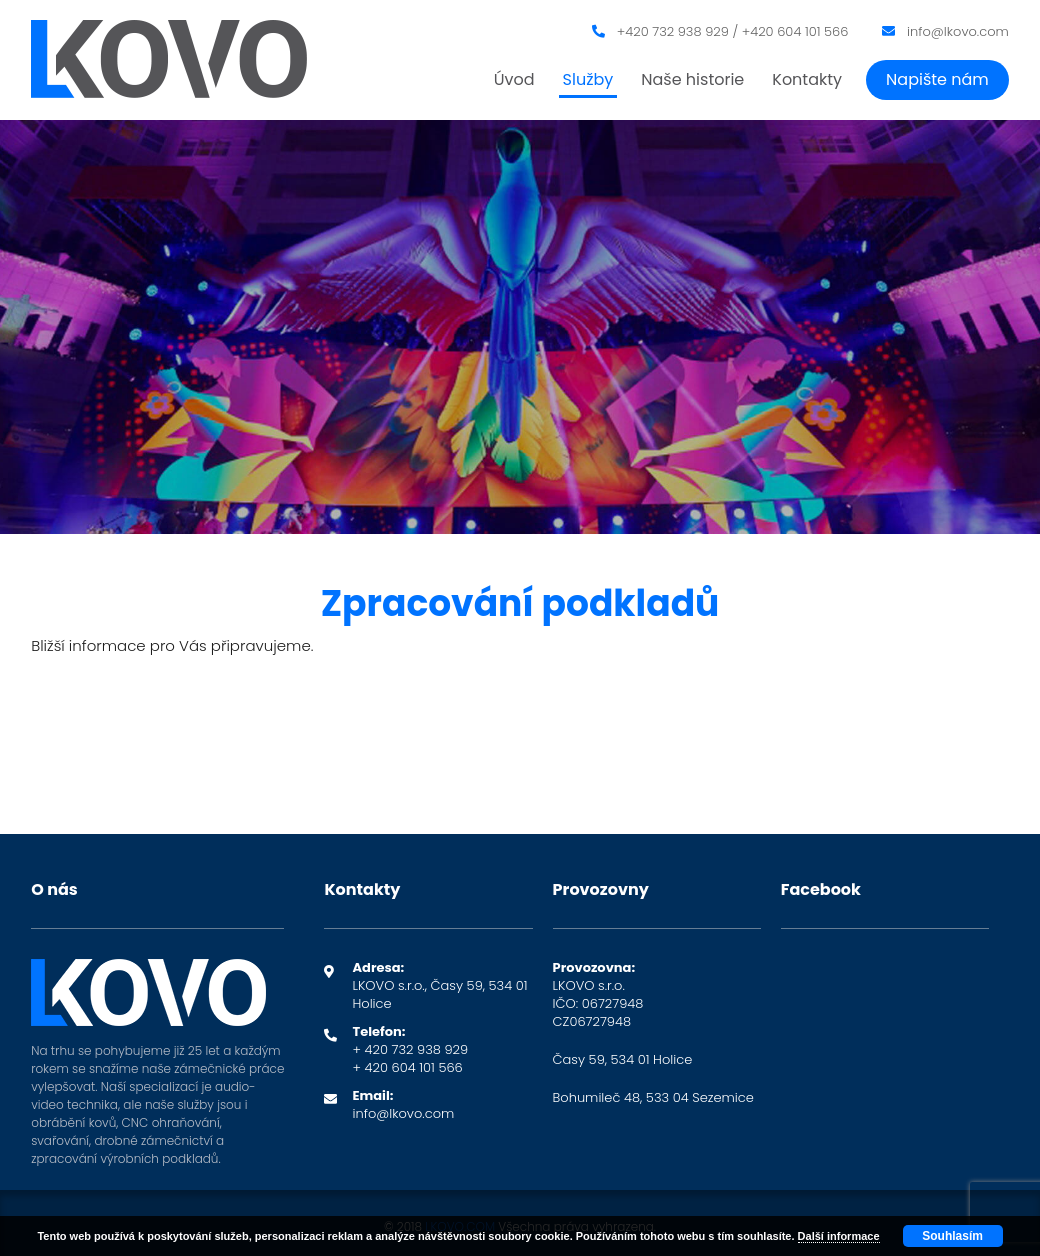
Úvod (514, 79)
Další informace (839, 1236)
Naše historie (692, 79)
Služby (588, 79)
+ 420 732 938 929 (410, 1049)
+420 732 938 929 (673, 31)
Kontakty (807, 79)
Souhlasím (952, 1236)
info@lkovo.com (958, 31)
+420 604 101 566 (795, 31)
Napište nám (937, 79)
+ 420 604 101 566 (407, 1067)
